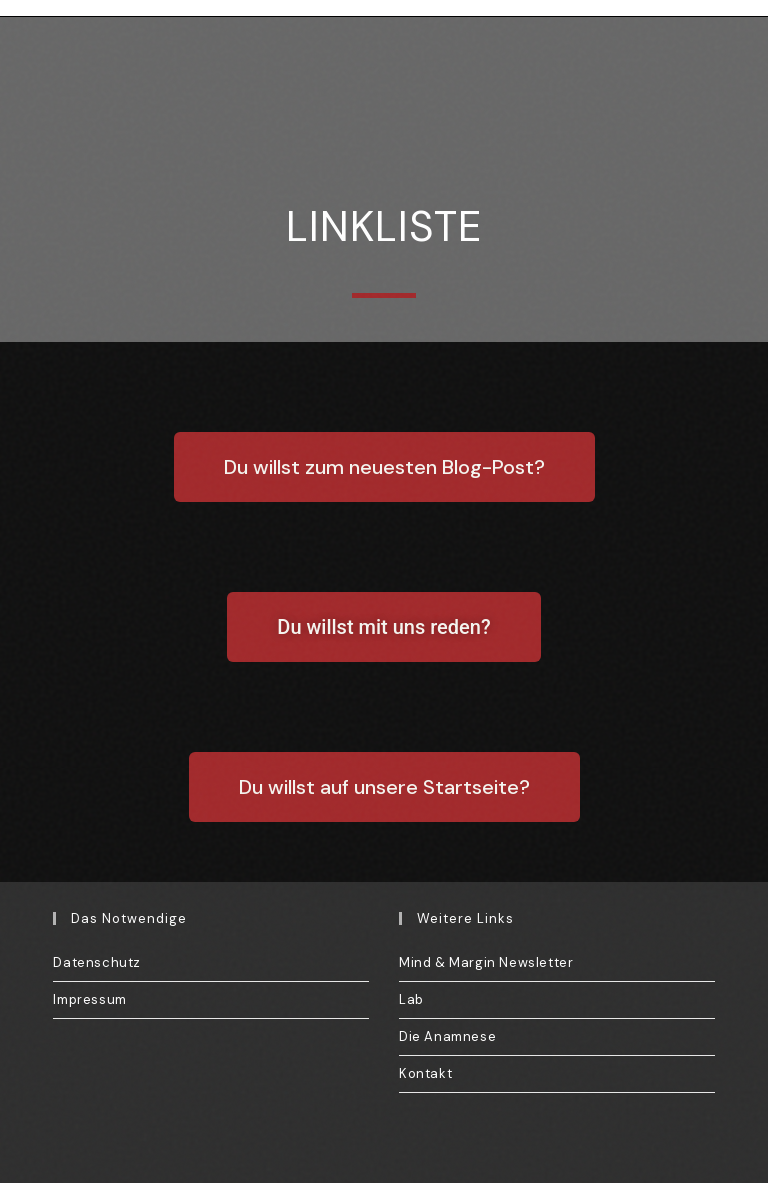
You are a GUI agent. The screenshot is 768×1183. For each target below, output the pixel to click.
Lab (411, 999)
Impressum (89, 999)
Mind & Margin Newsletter (486, 962)
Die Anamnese (447, 1036)
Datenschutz (97, 962)
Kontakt (425, 1073)
